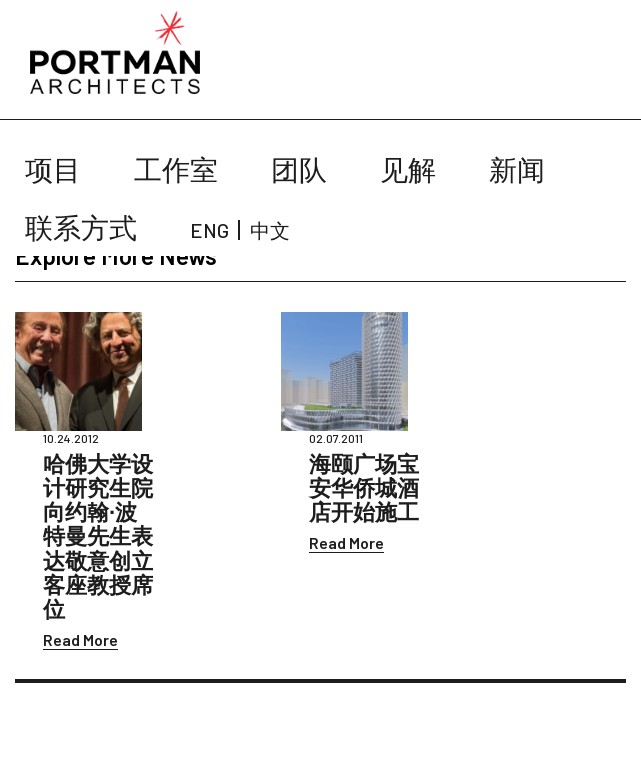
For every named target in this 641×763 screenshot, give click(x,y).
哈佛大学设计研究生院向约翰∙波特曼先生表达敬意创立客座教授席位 (98, 535)
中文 (270, 230)
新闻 (517, 169)
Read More (80, 639)
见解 (408, 169)
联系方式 (81, 227)
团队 (299, 169)
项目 (53, 169)
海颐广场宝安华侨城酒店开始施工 (364, 487)
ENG (209, 230)
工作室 (176, 169)
